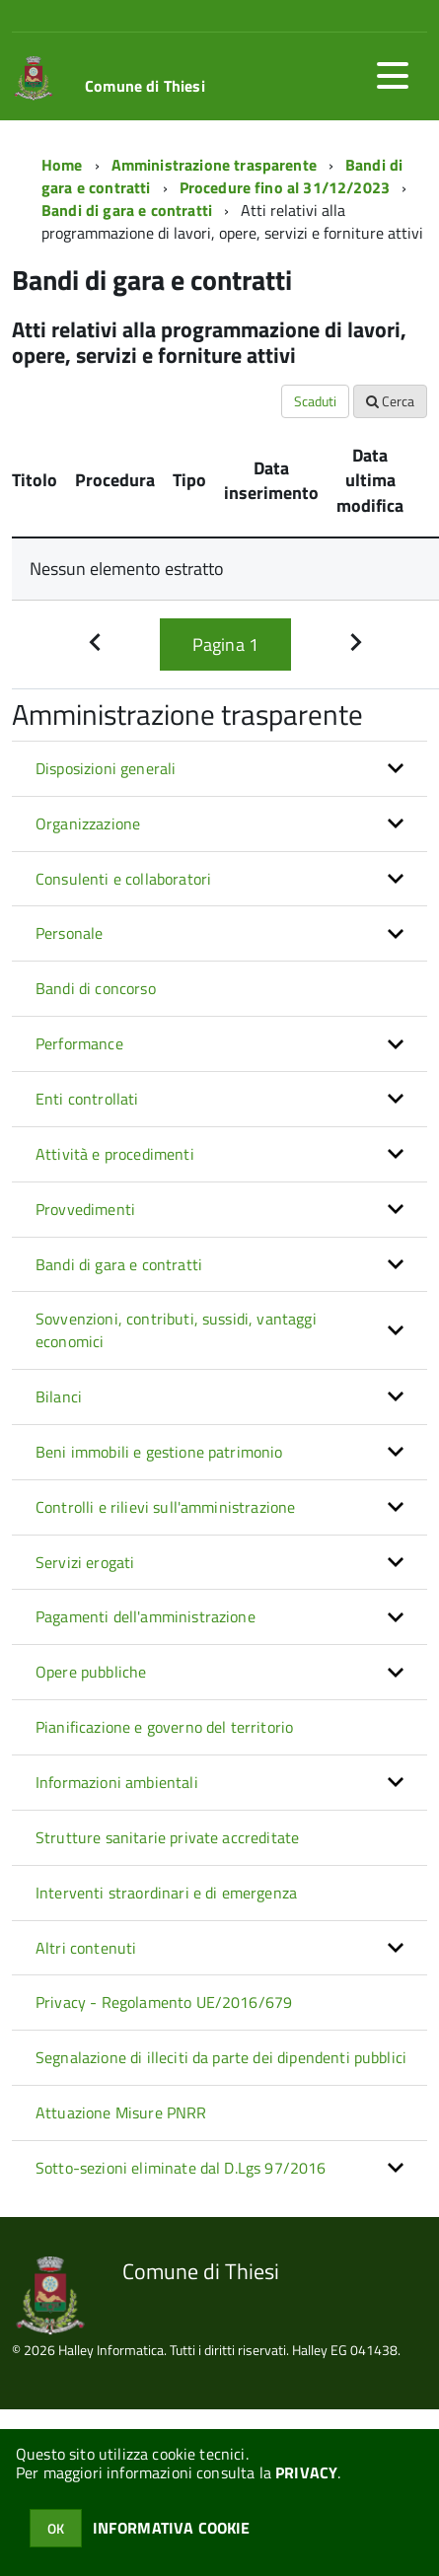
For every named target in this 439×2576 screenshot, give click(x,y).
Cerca (390, 401)
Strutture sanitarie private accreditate (167, 1837)
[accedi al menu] (392, 76)
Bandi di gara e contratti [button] (119, 1264)
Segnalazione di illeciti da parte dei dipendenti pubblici (221, 2057)
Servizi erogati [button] (85, 1562)
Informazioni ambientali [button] (117, 1782)
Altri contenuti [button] (86, 1948)
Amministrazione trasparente (214, 165)
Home (62, 165)
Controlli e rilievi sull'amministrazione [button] (165, 1507)
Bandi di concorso (96, 988)
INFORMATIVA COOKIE (172, 2528)
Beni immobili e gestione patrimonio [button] (159, 1452)
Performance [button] (79, 1043)
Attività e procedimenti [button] (115, 1154)
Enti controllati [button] (87, 1098)
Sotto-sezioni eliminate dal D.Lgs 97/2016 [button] (181, 2168)
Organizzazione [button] (88, 823)
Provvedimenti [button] (85, 1209)
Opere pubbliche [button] (91, 1671)
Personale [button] (69, 933)
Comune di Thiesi (145, 86)
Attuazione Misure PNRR (121, 2112)
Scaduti (315, 401)
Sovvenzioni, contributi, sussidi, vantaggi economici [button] (176, 1330)
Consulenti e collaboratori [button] (123, 879)
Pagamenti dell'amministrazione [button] (146, 1616)
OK (55, 2528)
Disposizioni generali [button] (106, 768)
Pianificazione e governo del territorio (164, 1727)
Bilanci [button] (59, 1396)
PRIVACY (306, 2472)
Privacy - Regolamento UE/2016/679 (164, 2002)
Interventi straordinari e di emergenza (166, 1892)
